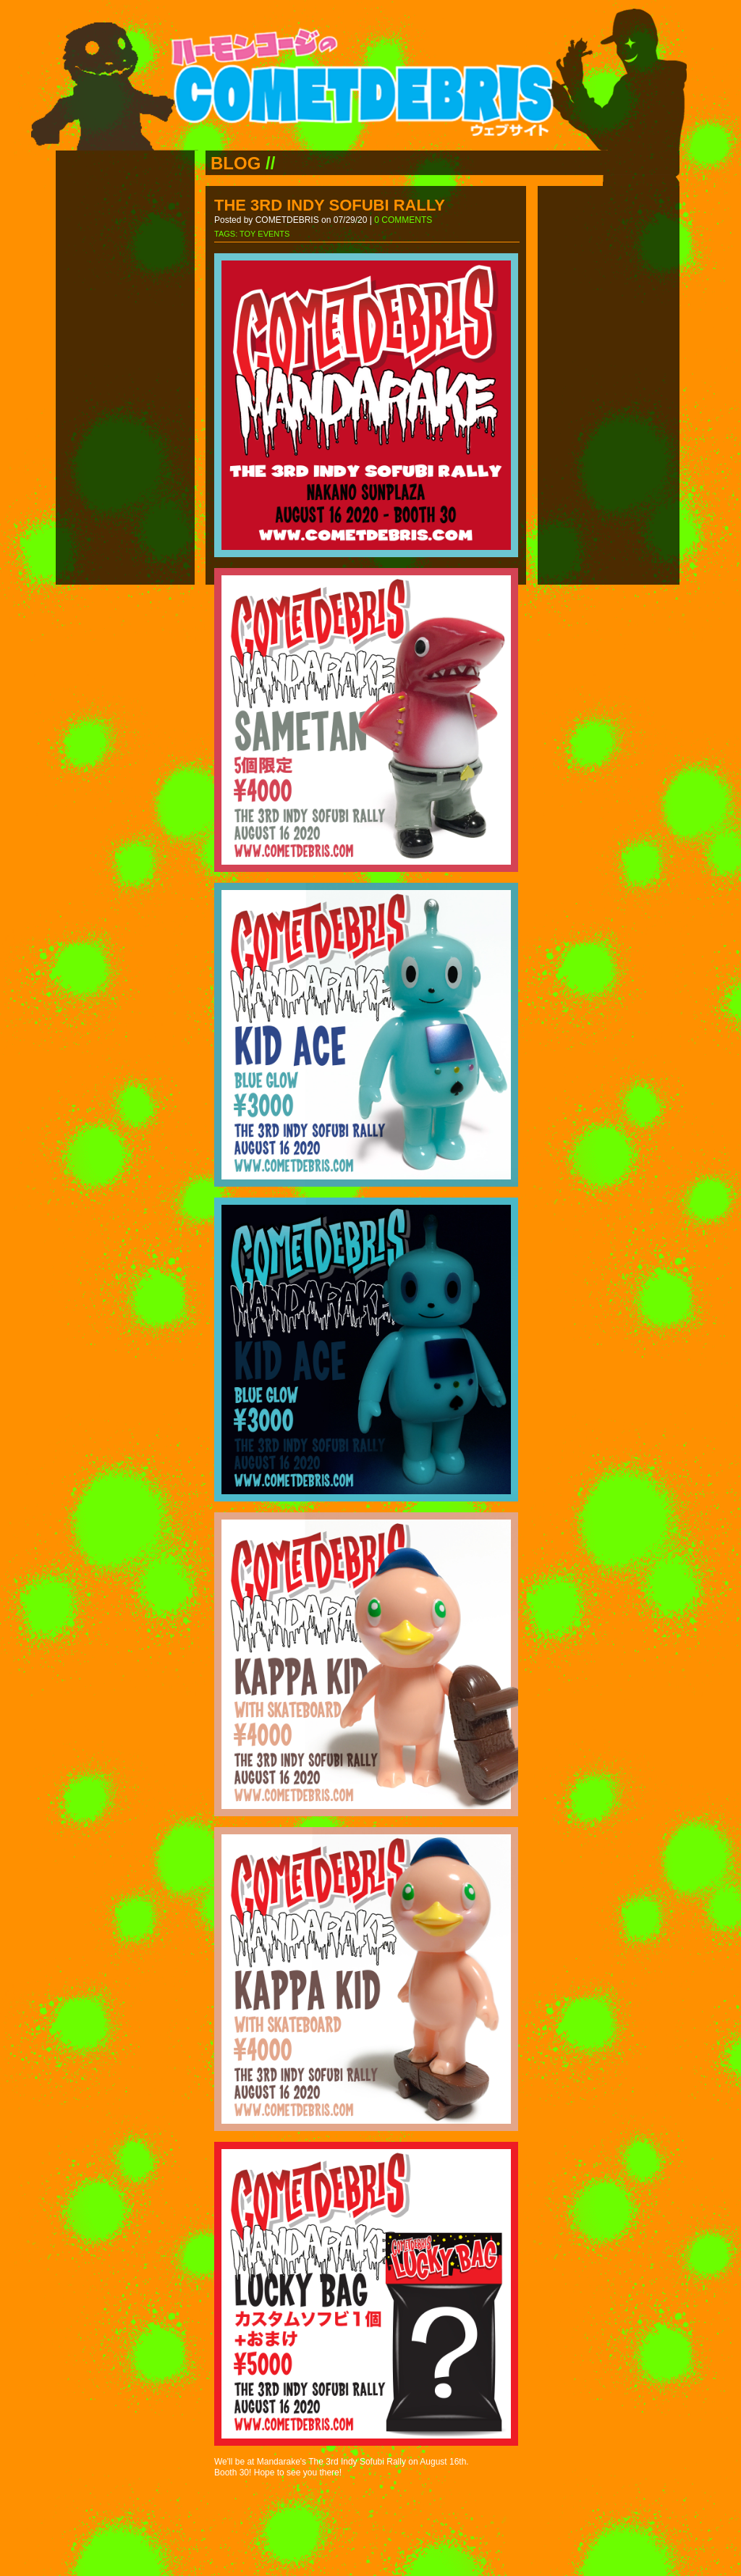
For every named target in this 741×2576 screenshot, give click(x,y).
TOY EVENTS (264, 233)
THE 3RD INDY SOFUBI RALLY (329, 205)
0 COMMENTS (403, 220)
